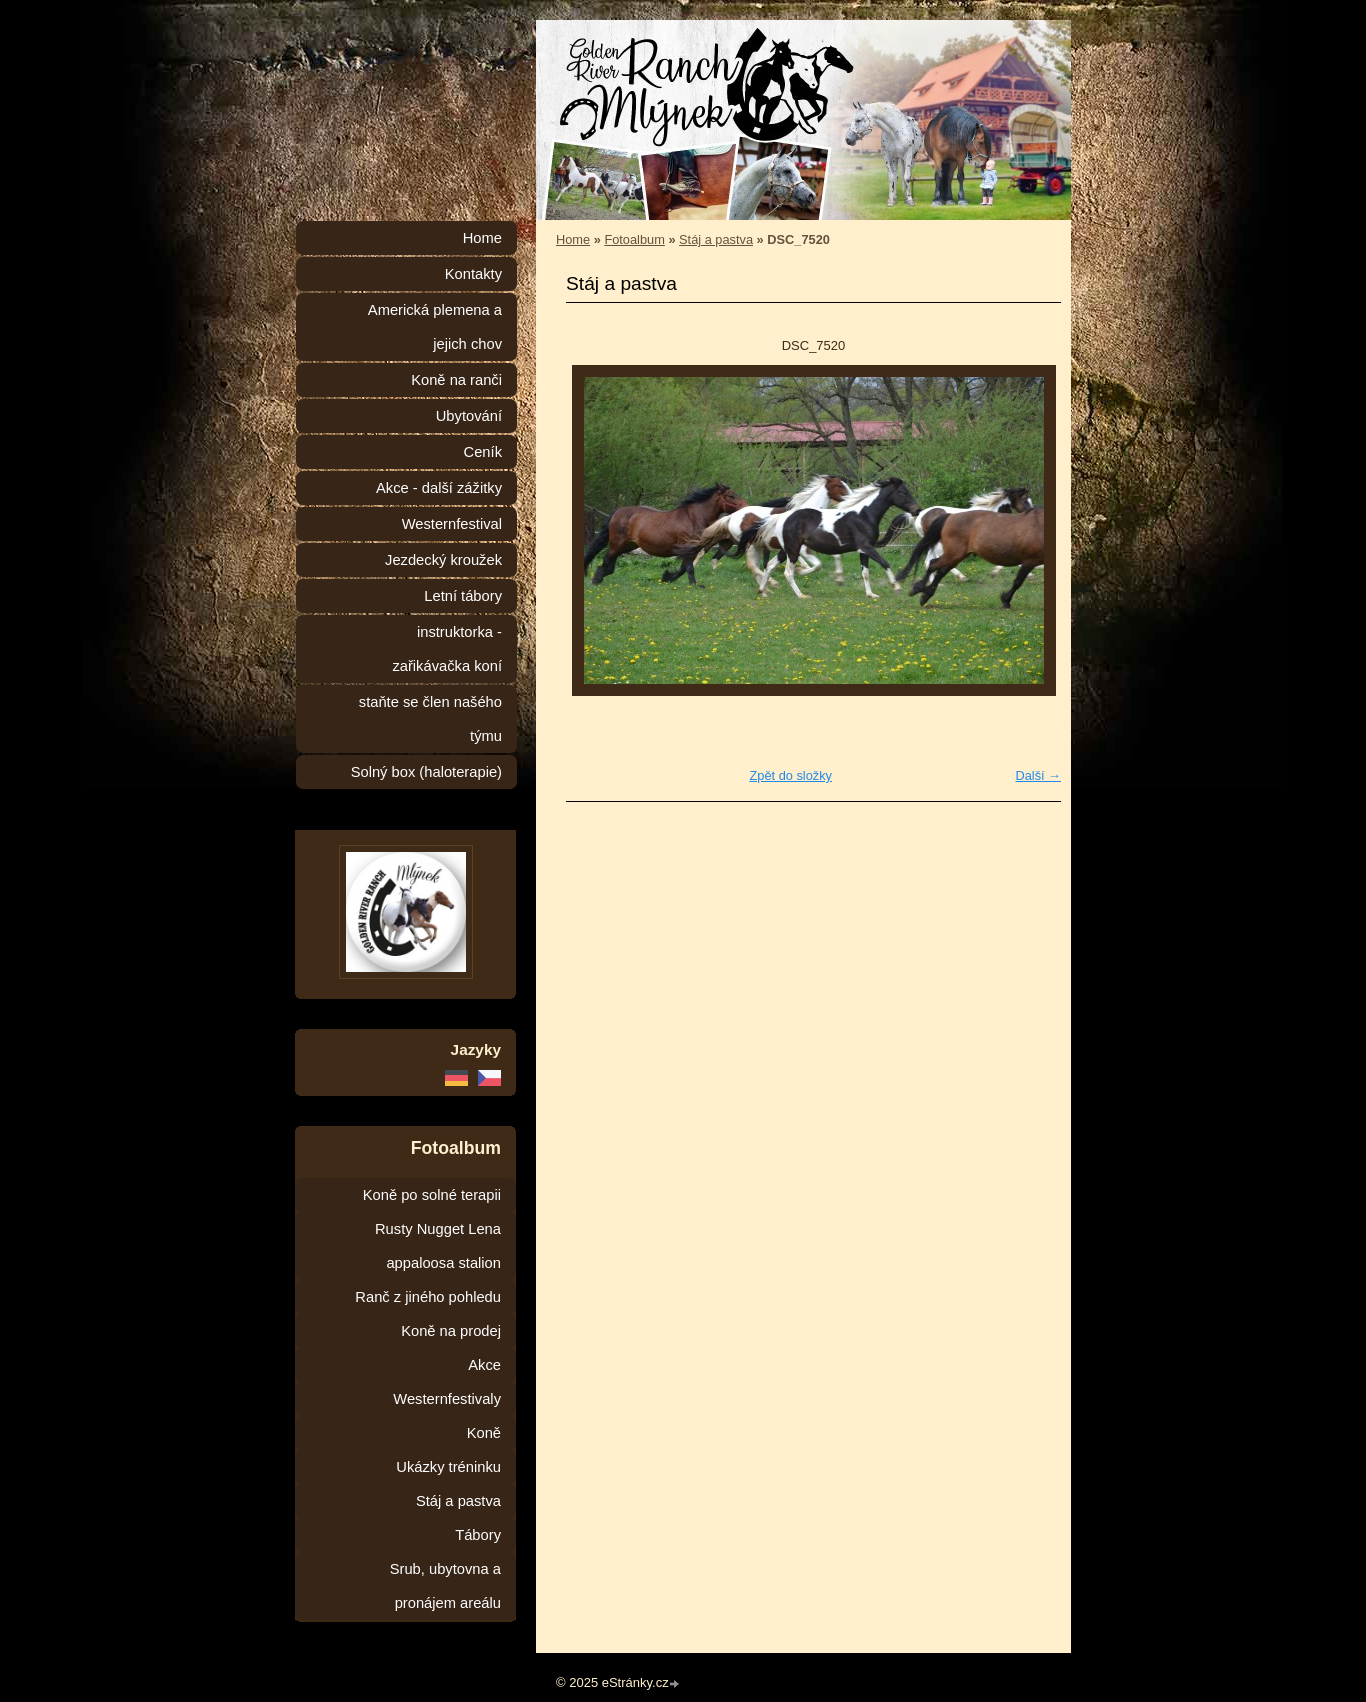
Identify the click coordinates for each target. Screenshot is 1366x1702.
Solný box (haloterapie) (426, 772)
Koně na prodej (451, 1331)
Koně (484, 1433)
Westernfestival (452, 524)
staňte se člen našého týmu (430, 719)
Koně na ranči (456, 380)
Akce (484, 1365)
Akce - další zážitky (439, 488)
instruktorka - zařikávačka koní (447, 649)
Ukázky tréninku (448, 1467)
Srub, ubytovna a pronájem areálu (445, 1586)
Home (573, 239)
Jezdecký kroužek (443, 560)
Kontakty (473, 274)
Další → (1038, 775)
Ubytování (469, 416)
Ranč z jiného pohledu (428, 1297)
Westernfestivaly (447, 1399)
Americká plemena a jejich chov (435, 327)
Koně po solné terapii (432, 1195)
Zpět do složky (790, 775)
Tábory (478, 1535)
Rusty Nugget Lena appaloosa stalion (438, 1246)
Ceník (483, 452)
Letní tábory (463, 596)
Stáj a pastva (716, 239)
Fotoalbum (634, 239)
